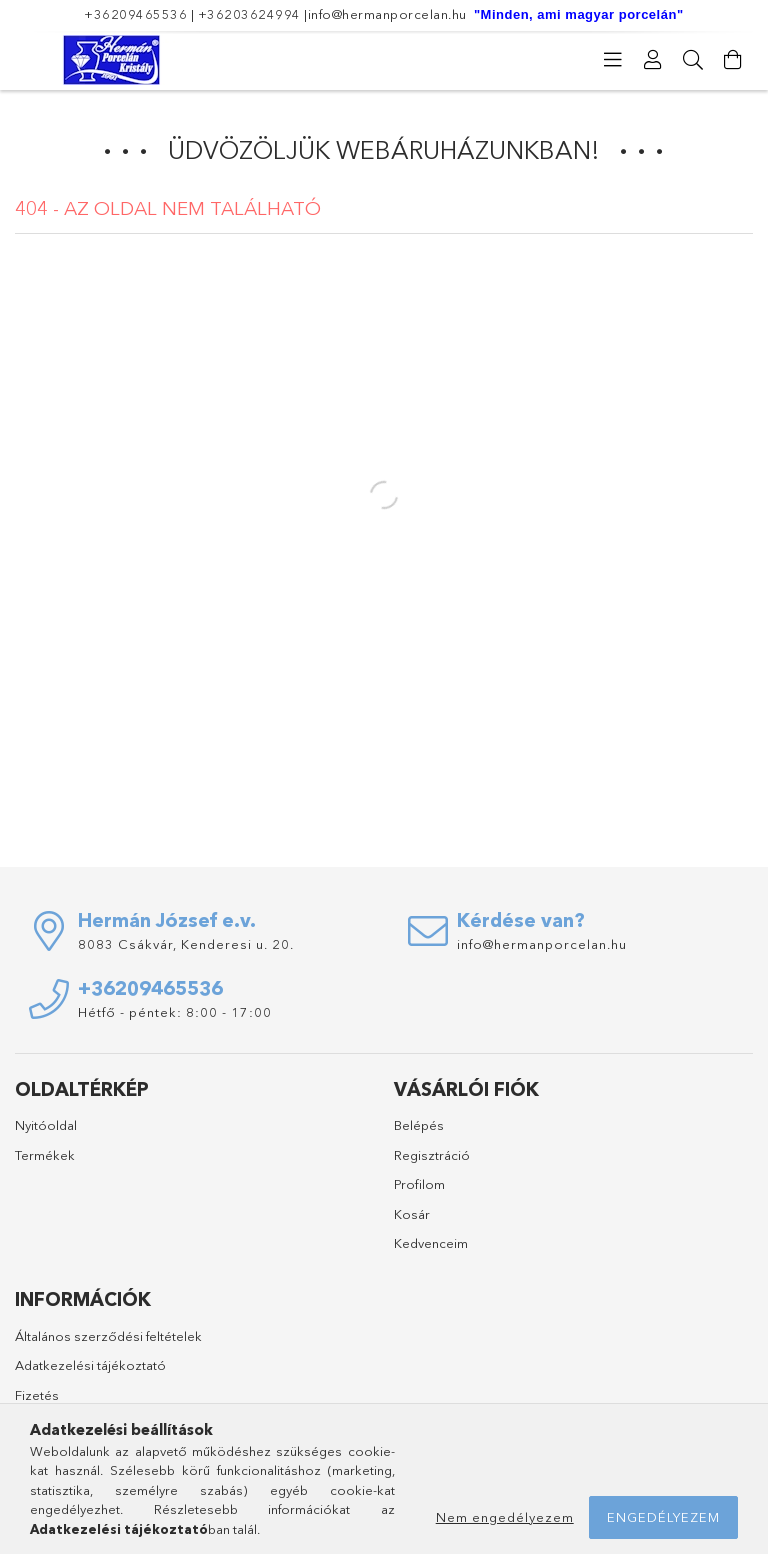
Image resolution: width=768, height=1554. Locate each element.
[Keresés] (693, 60)
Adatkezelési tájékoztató (90, 1365)
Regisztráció (432, 1155)
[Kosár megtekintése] (733, 60)
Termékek (45, 1155)
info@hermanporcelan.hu (387, 14)
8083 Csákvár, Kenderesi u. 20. (186, 944)
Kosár (412, 1214)
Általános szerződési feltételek (108, 1336)
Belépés (419, 1125)
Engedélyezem (663, 1517)
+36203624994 (249, 14)
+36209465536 (135, 14)
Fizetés (37, 1395)
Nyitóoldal (46, 1125)
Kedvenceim (431, 1243)
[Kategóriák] (613, 60)
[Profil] (653, 60)
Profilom (419, 1184)
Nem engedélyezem (505, 1517)
